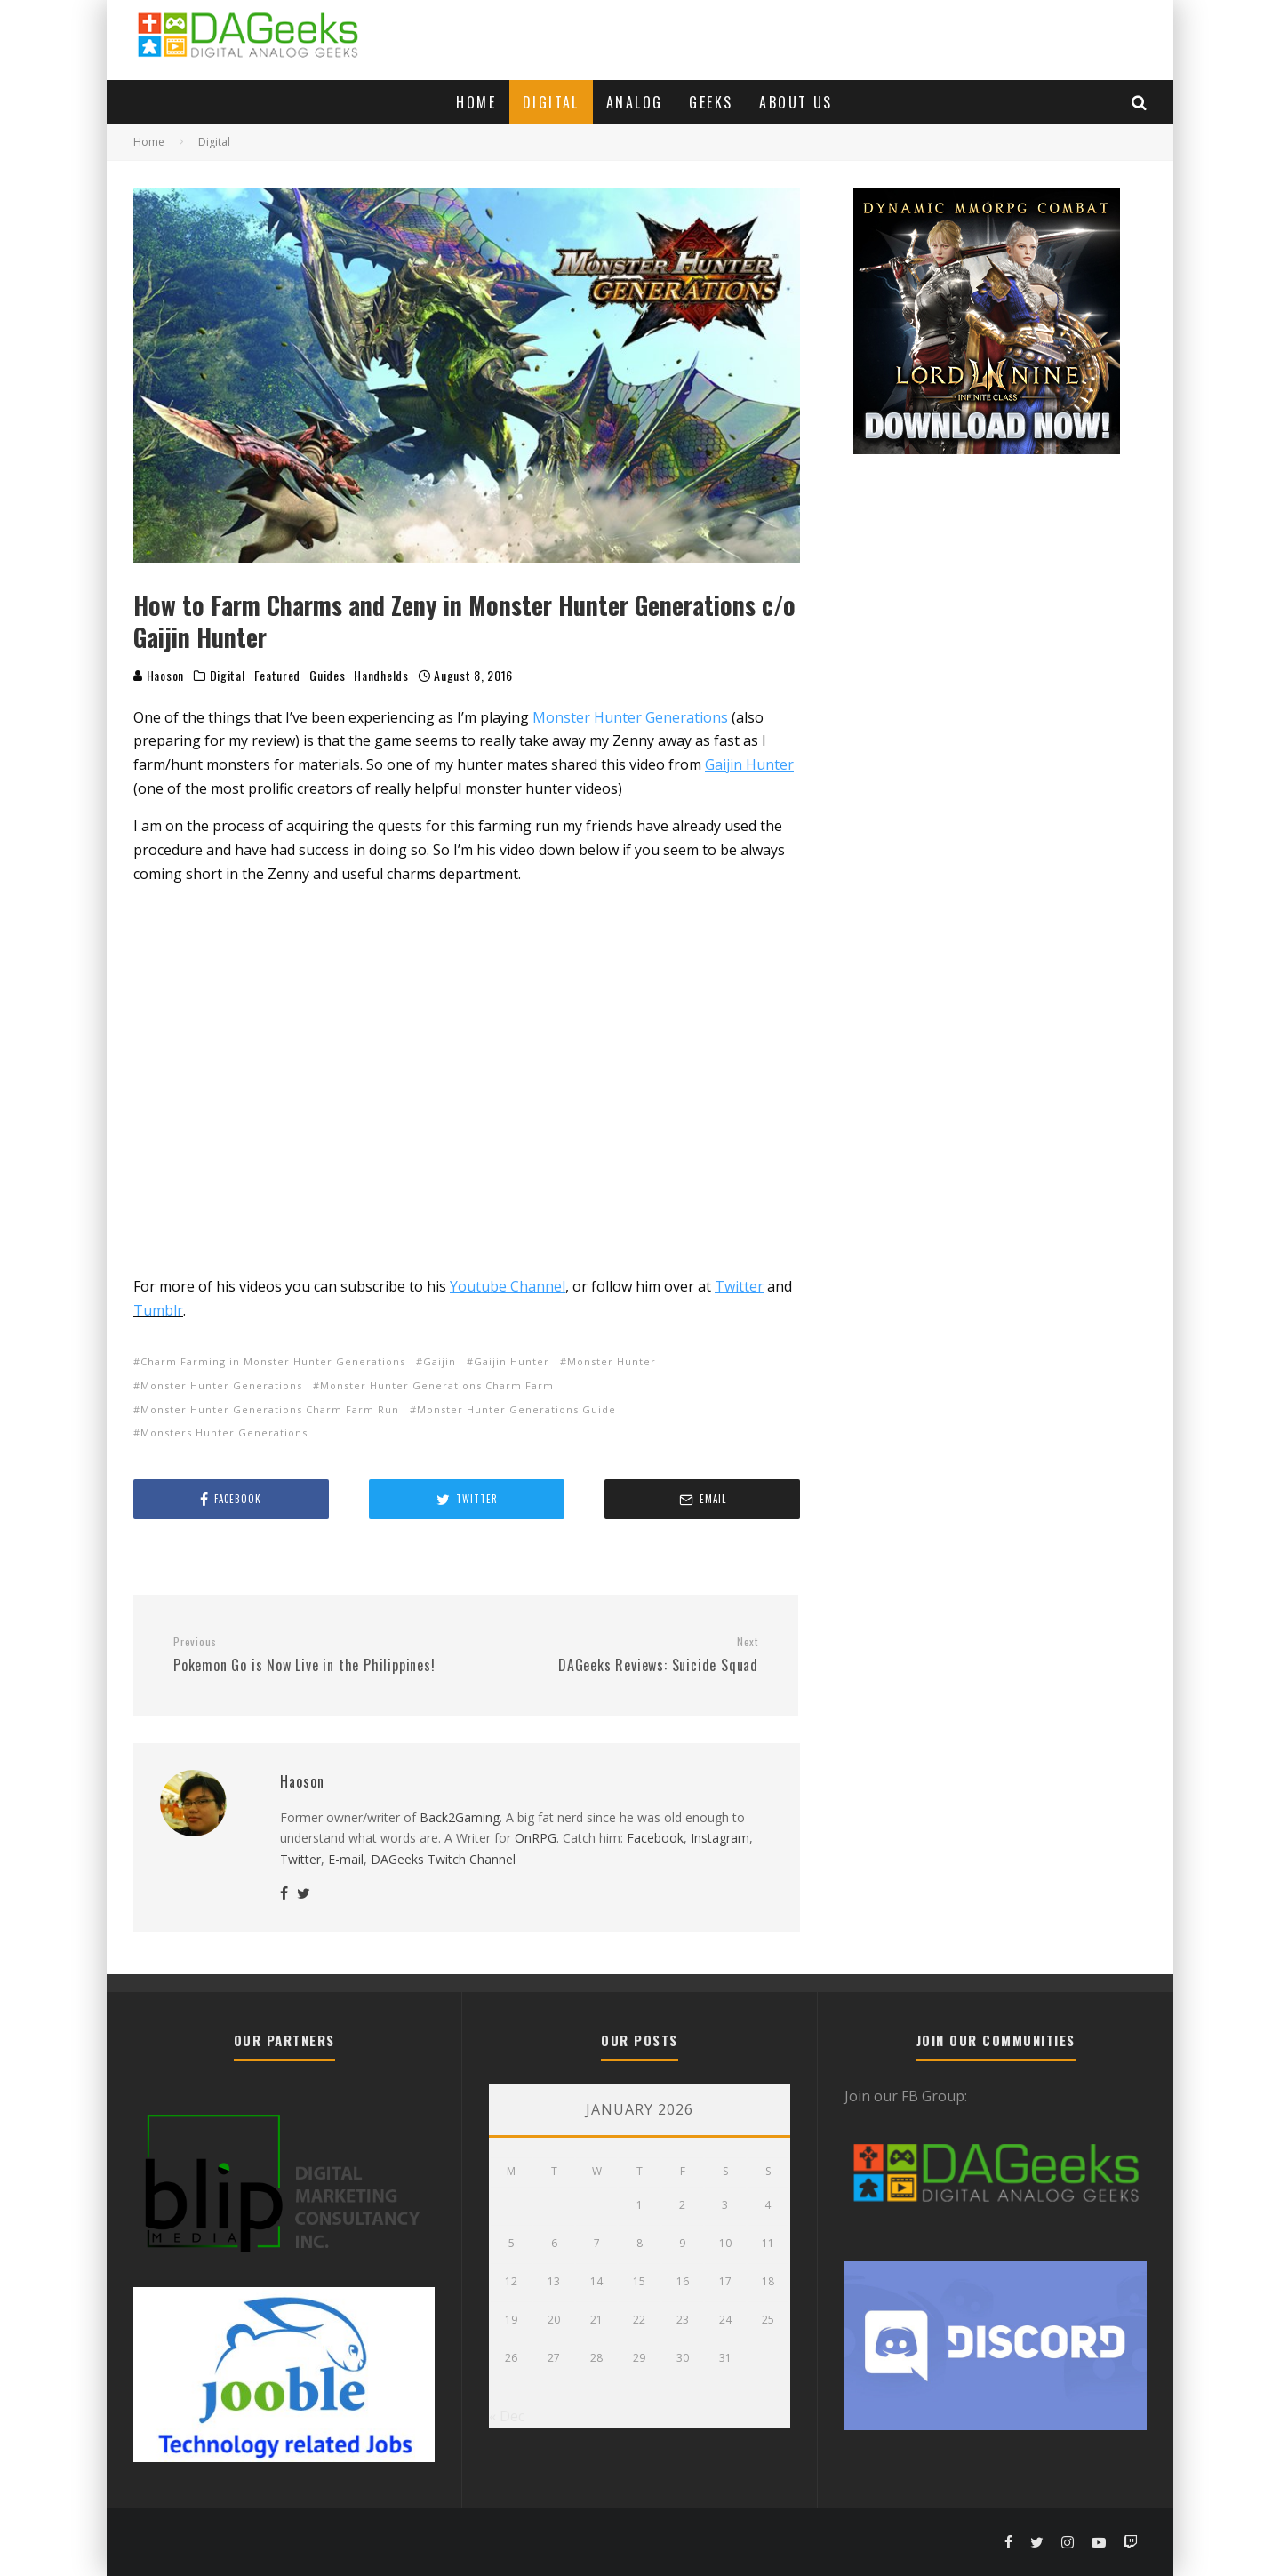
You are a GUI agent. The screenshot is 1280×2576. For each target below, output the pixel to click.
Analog (634, 102)
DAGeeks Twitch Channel (443, 1859)
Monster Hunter (611, 1361)
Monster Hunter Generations (221, 1385)
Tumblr (158, 1310)
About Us (795, 102)
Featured (277, 676)
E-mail (346, 1859)
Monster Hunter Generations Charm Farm (437, 1385)
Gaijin (439, 1361)
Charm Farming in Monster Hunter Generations (272, 1361)
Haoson (158, 675)
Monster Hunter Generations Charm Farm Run (269, 1409)
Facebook (655, 1837)
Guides (327, 676)
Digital (551, 102)
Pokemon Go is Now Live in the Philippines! (312, 1655)
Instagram (720, 1837)
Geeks (710, 102)
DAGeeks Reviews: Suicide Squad (618, 1655)
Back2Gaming (460, 1817)
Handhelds (381, 676)
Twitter (300, 1859)
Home (476, 102)
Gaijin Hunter (511, 1361)
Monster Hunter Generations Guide (516, 1409)
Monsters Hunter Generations (224, 1432)
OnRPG (535, 1837)
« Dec (506, 2416)
